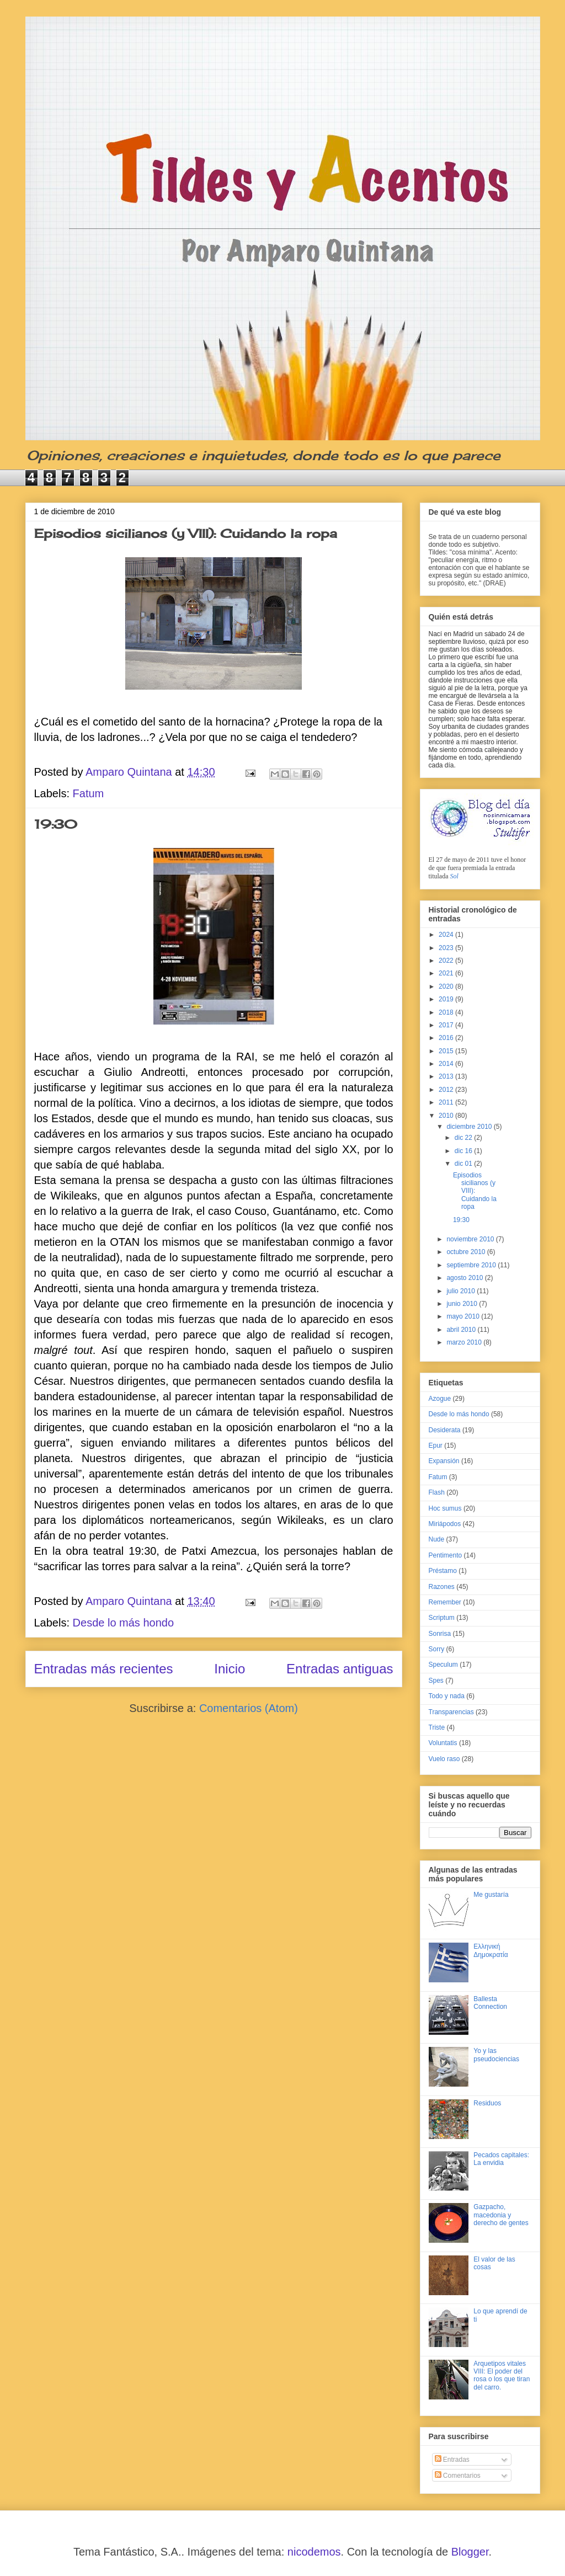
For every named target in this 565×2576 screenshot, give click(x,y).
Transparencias (451, 1712)
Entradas (452, 2459)
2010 (447, 1115)
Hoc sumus (445, 1508)
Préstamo (443, 1571)
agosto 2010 (465, 1278)
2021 (447, 973)
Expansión (444, 1461)
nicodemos (314, 2552)
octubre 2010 (466, 1252)
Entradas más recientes (103, 1668)
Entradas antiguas (339, 1668)
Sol (454, 876)
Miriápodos (445, 1524)
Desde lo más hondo (123, 1623)
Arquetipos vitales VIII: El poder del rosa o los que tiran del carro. (501, 2375)
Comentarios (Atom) (248, 1708)
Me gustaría (490, 1894)
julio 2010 (461, 1291)
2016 (447, 1038)
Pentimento (445, 1555)
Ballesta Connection (490, 2002)
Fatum (88, 793)
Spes (436, 1680)
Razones (442, 1587)
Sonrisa (440, 1634)
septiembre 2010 (472, 1265)
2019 (447, 999)
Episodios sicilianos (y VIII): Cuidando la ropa (185, 533)
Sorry (437, 1649)
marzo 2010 (464, 1342)
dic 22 (464, 1138)
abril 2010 (461, 1330)
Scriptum (442, 1618)
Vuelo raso (444, 1759)
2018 (447, 1012)
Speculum (443, 1664)
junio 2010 (462, 1304)
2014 (447, 1064)
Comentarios (458, 2475)
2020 (447, 986)
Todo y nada (447, 1696)
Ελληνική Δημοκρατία (490, 1950)
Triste (437, 1727)
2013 (447, 1076)
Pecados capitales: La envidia (501, 2159)
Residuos (487, 2103)
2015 (447, 1051)
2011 (447, 1102)
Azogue (440, 1398)
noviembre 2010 (470, 1239)
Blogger (470, 2552)
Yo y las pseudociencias (496, 2054)
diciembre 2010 (469, 1126)
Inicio (229, 1668)
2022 (447, 960)
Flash (437, 1492)
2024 (447, 934)
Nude (437, 1539)
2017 (447, 1025)
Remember (445, 1602)
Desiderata (445, 1430)
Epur (436, 1445)
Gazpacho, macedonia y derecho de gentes (500, 2215)
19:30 (55, 824)
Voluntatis (443, 1743)
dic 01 (464, 1163)
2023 (447, 948)
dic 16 (464, 1151)
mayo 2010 (463, 1316)
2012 (447, 1090)
